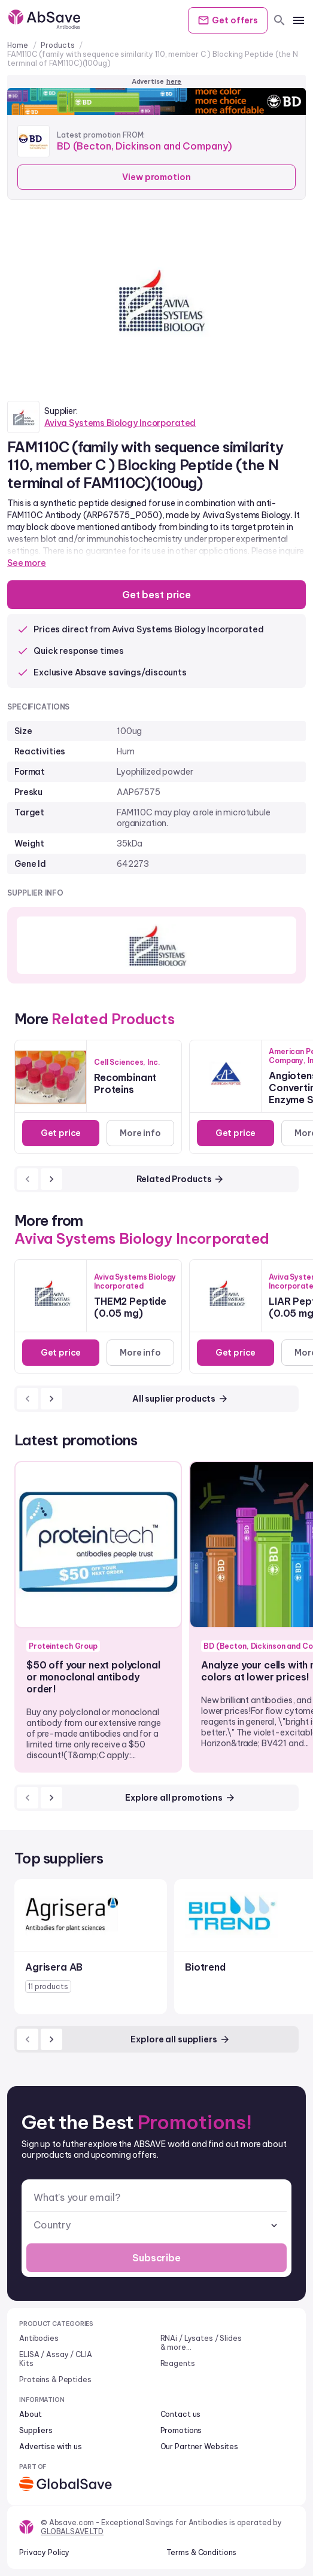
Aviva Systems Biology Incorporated (120, 423)
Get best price (156, 595)
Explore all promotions (180, 1797)
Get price (61, 1133)
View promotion (156, 177)
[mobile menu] (298, 20)
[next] (51, 1179)
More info (140, 1133)
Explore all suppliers (180, 2039)
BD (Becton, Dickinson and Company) (144, 146)
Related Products (180, 1179)
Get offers (227, 20)
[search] (279, 20)
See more (26, 563)
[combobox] (156, 2225)
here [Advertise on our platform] (174, 81)
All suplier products (180, 1398)
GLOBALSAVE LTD (72, 2531)
